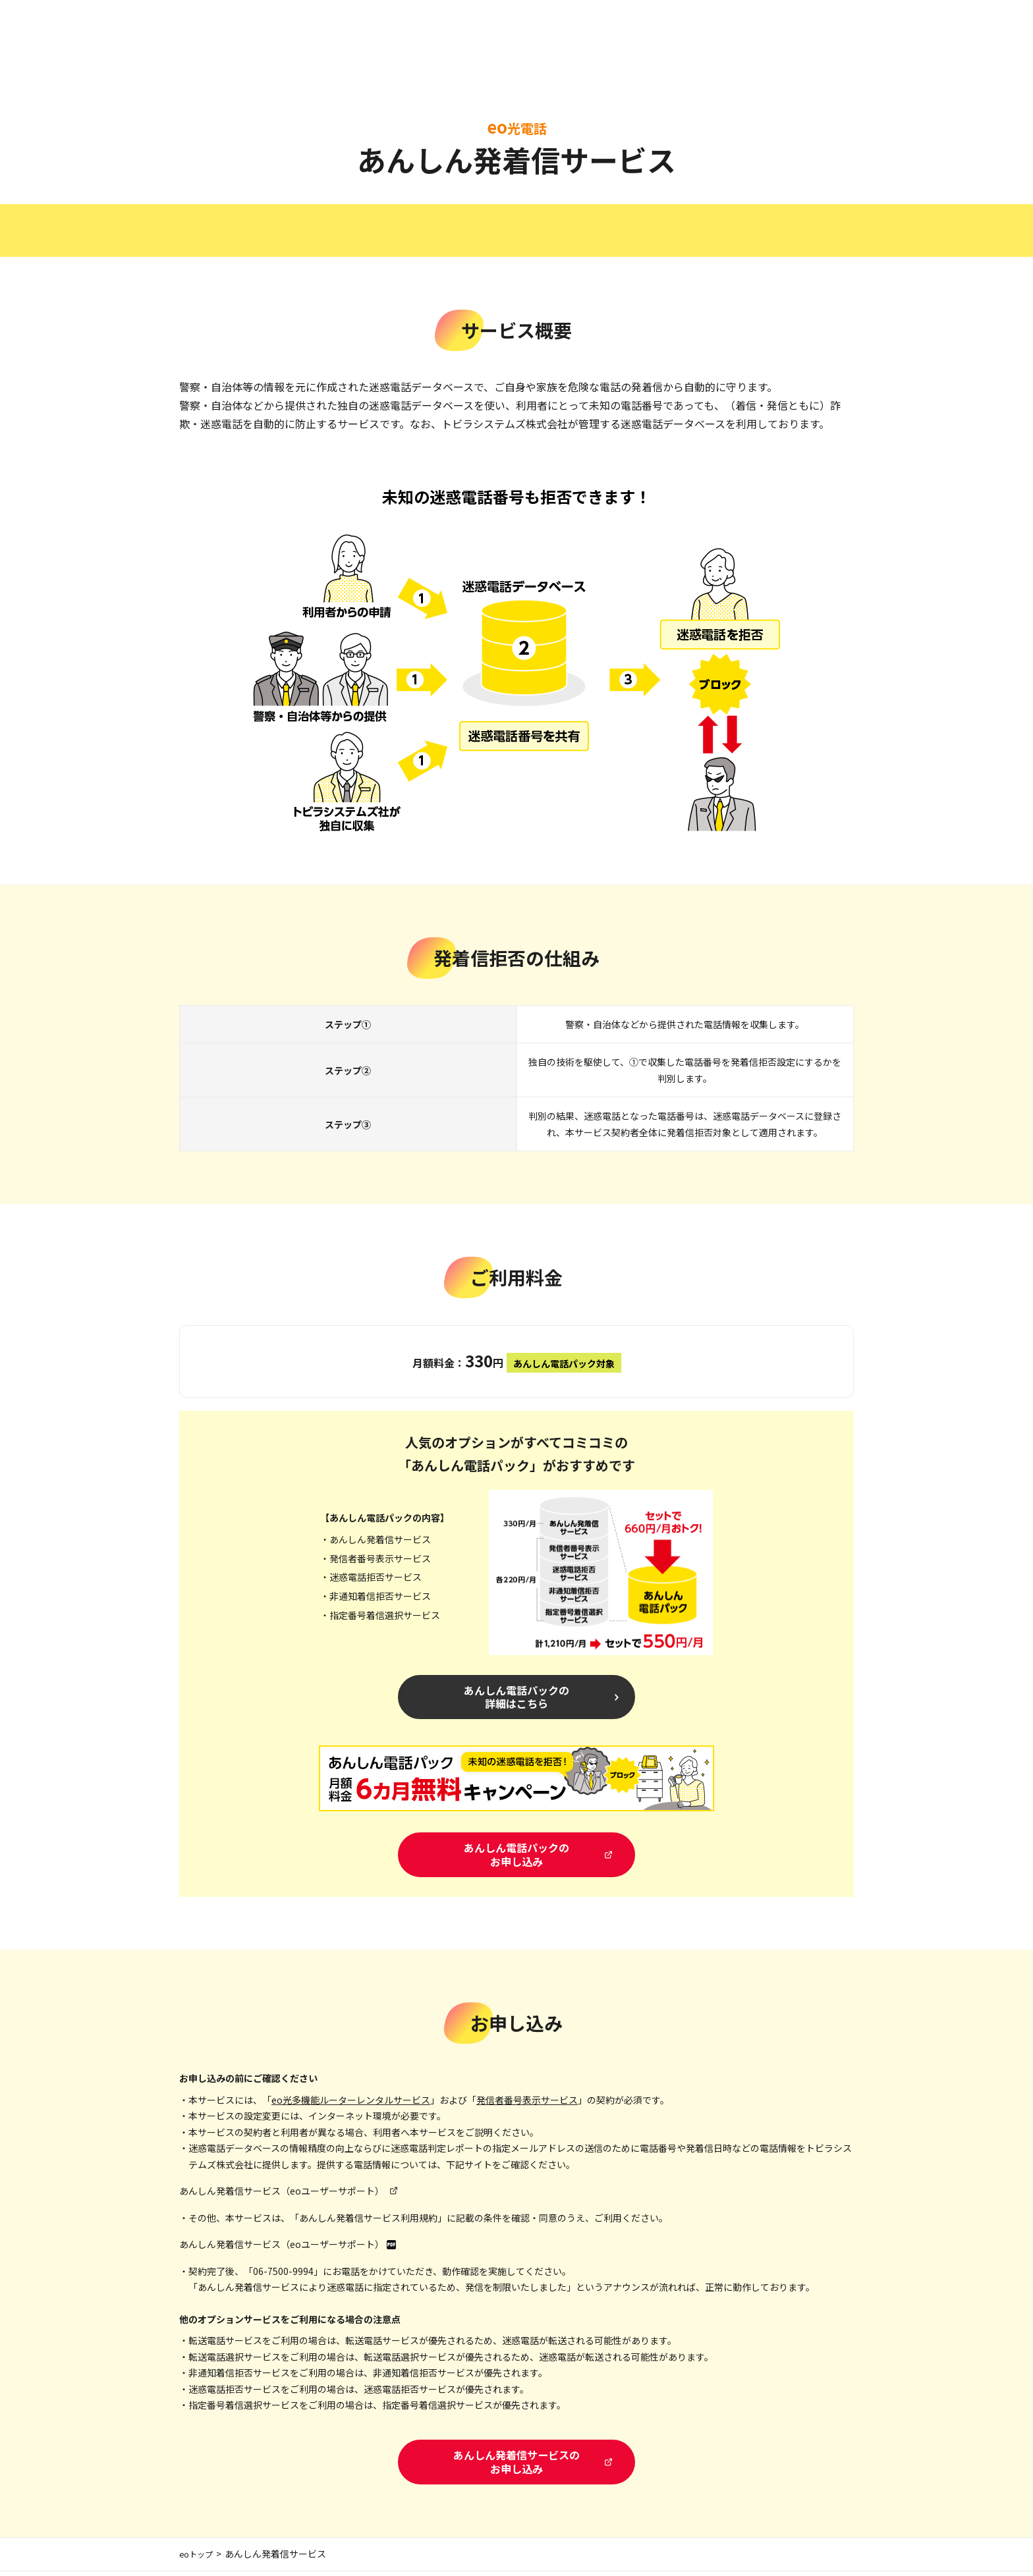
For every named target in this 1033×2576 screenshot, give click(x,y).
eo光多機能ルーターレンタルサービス (350, 2103)
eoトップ (198, 2558)
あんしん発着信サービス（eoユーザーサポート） (281, 2194)
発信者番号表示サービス (527, 2103)
